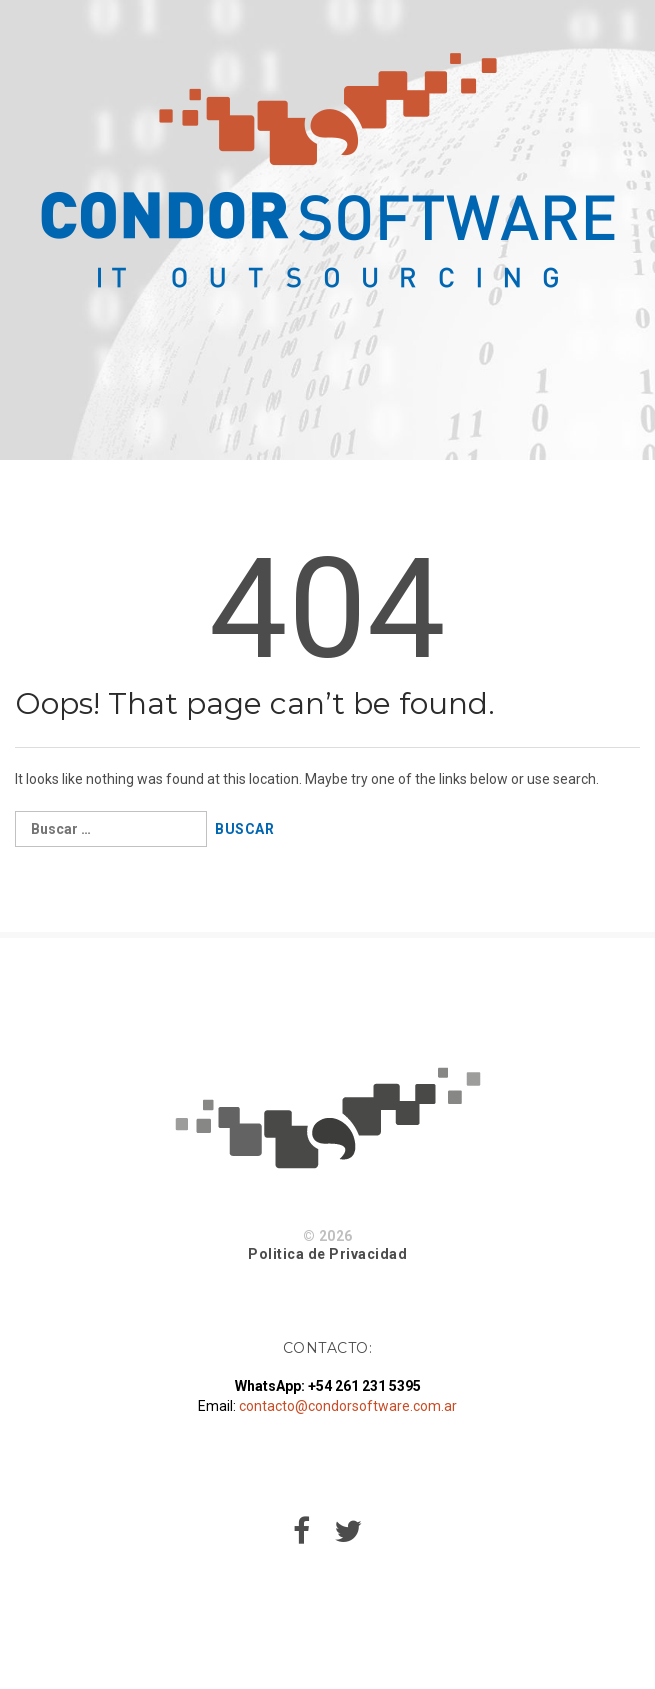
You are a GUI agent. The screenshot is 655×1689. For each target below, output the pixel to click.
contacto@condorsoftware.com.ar (348, 1406)
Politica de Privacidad (327, 1254)
